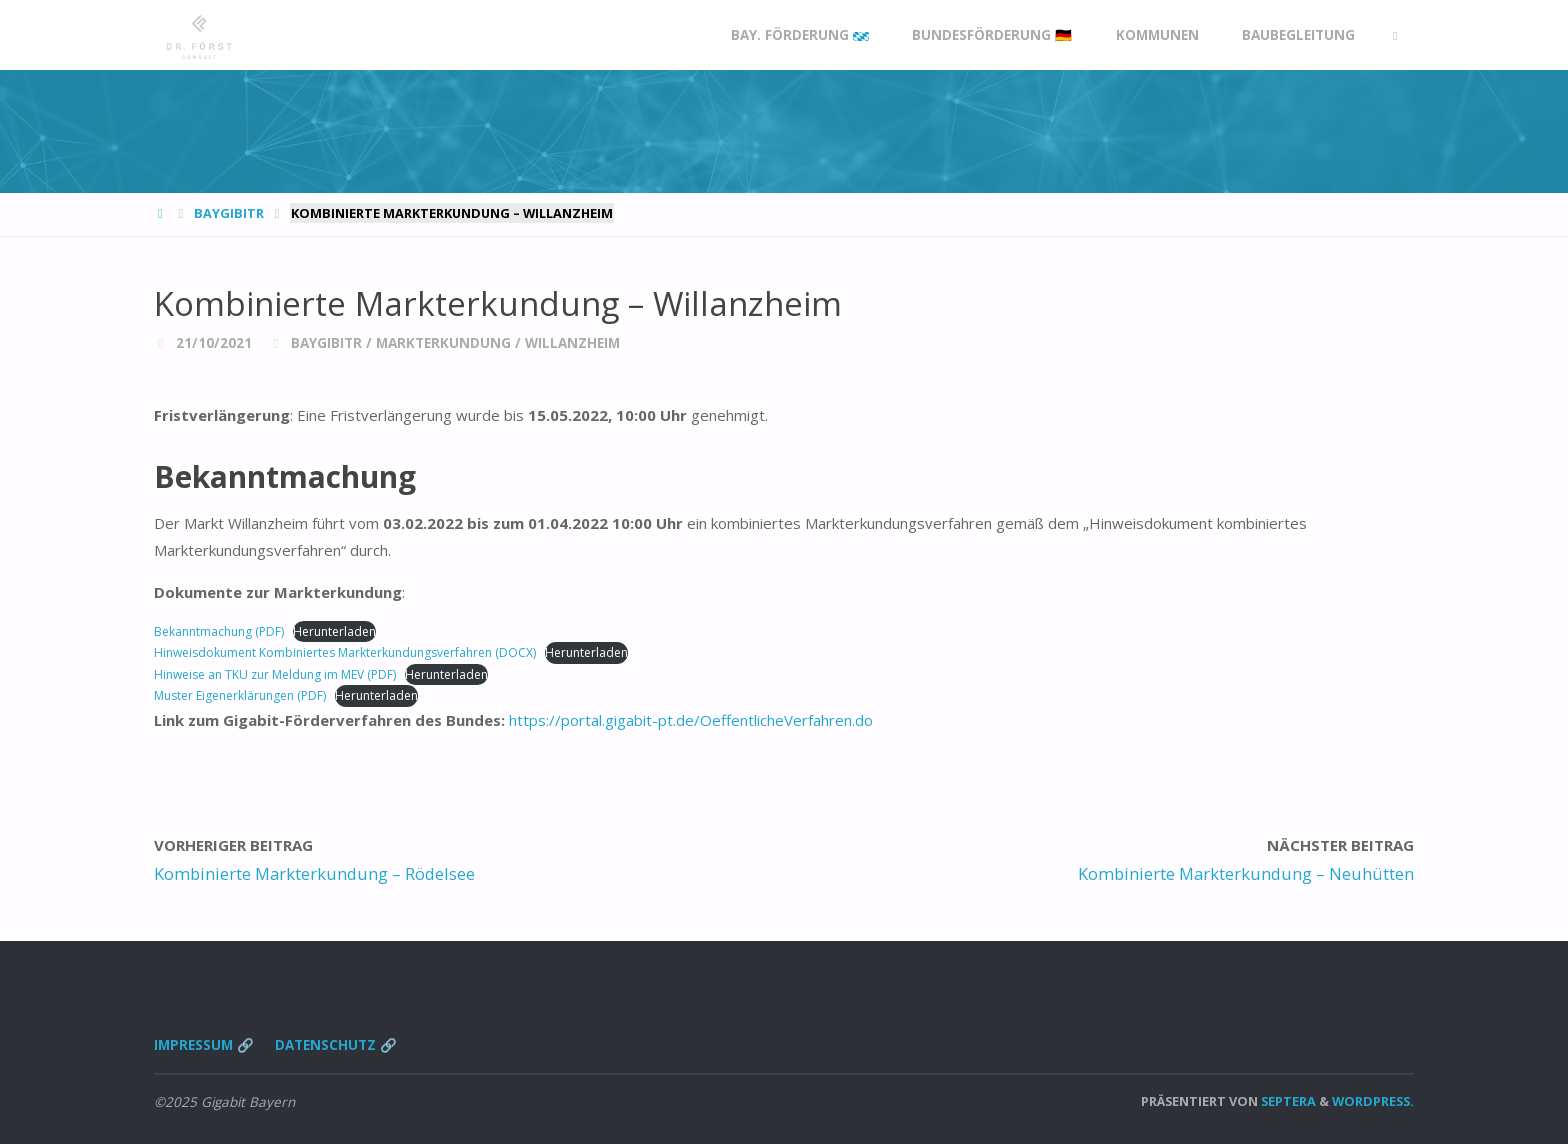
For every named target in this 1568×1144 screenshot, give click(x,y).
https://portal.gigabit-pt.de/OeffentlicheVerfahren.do (691, 720)
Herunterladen (334, 631)
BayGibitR (229, 213)
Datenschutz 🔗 (336, 1045)
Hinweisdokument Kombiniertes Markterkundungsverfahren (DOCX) (345, 652)
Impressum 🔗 (204, 1045)
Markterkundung (443, 343)
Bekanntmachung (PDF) (219, 631)
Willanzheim (572, 343)
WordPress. (1373, 1101)
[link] (1395, 35)
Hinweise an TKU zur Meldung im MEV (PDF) (275, 674)
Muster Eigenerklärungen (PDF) (240, 695)
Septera (1287, 1101)
